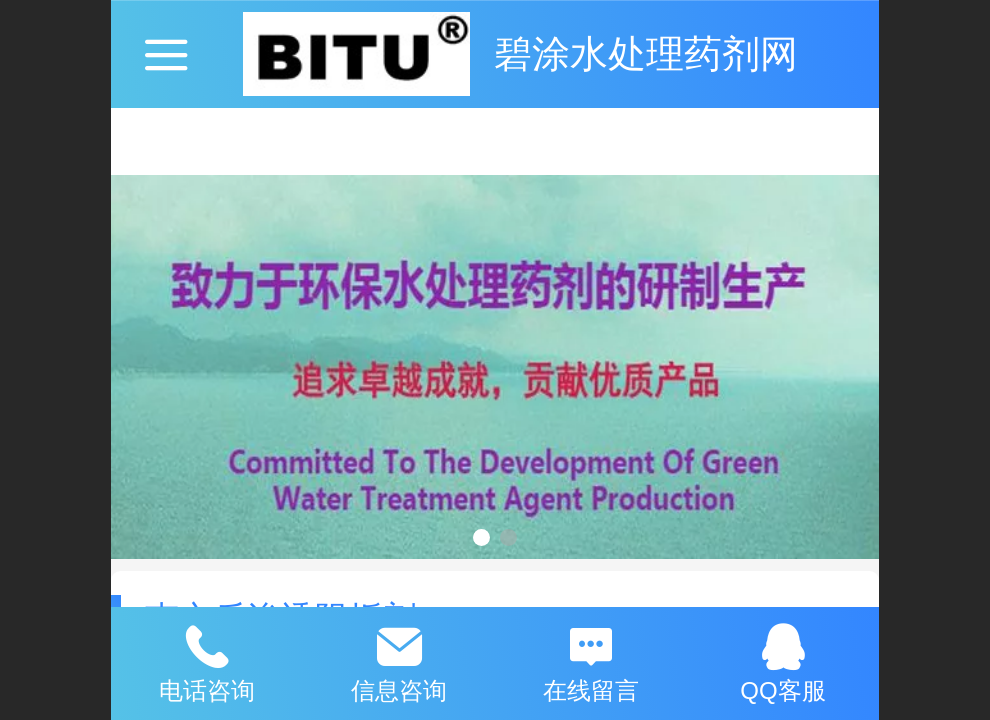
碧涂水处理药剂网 (646, 53)
